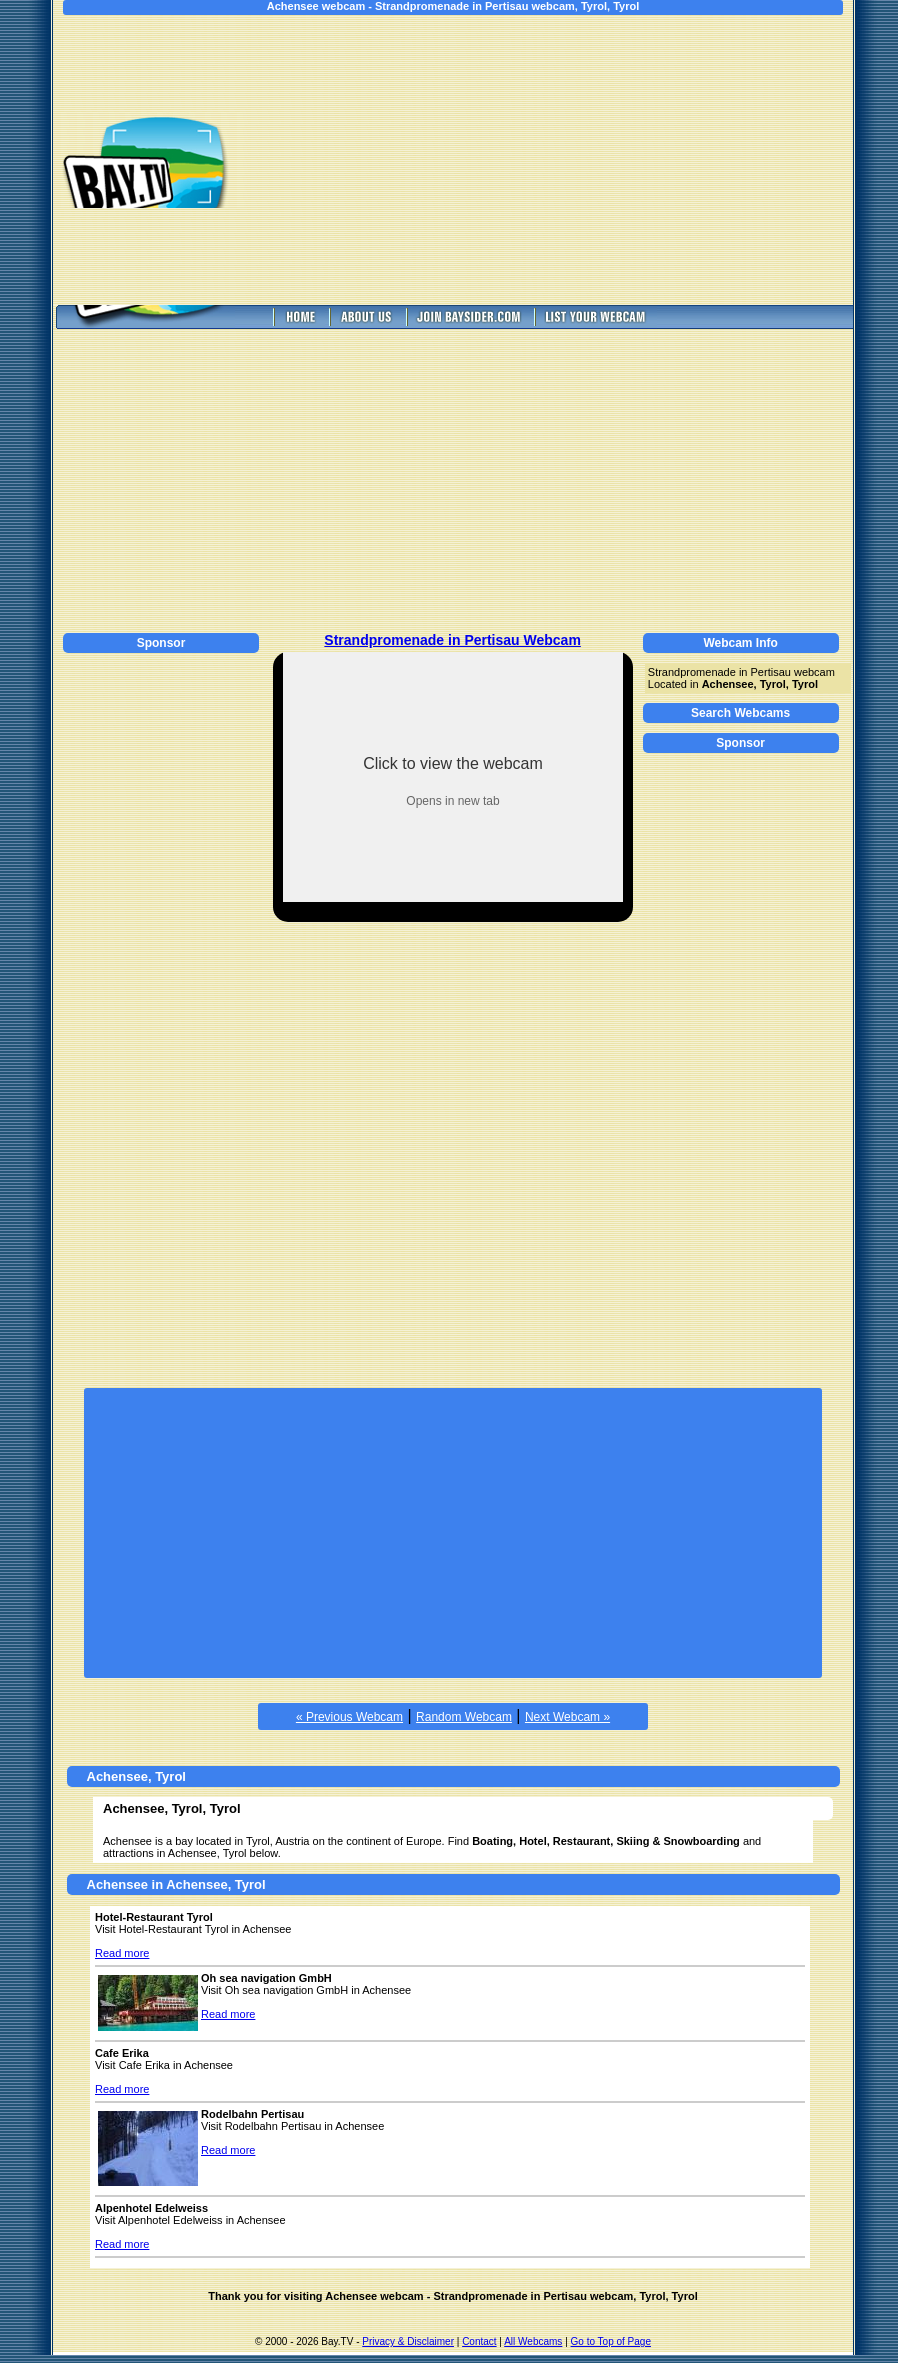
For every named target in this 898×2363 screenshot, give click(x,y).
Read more (122, 1953)
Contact (479, 2341)
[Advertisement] (562, 160)
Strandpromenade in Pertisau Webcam (452, 640)
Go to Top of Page (611, 2341)
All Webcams (533, 2341)
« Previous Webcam (349, 1717)
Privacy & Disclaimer (408, 2341)
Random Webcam (464, 1717)
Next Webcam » (567, 1717)
